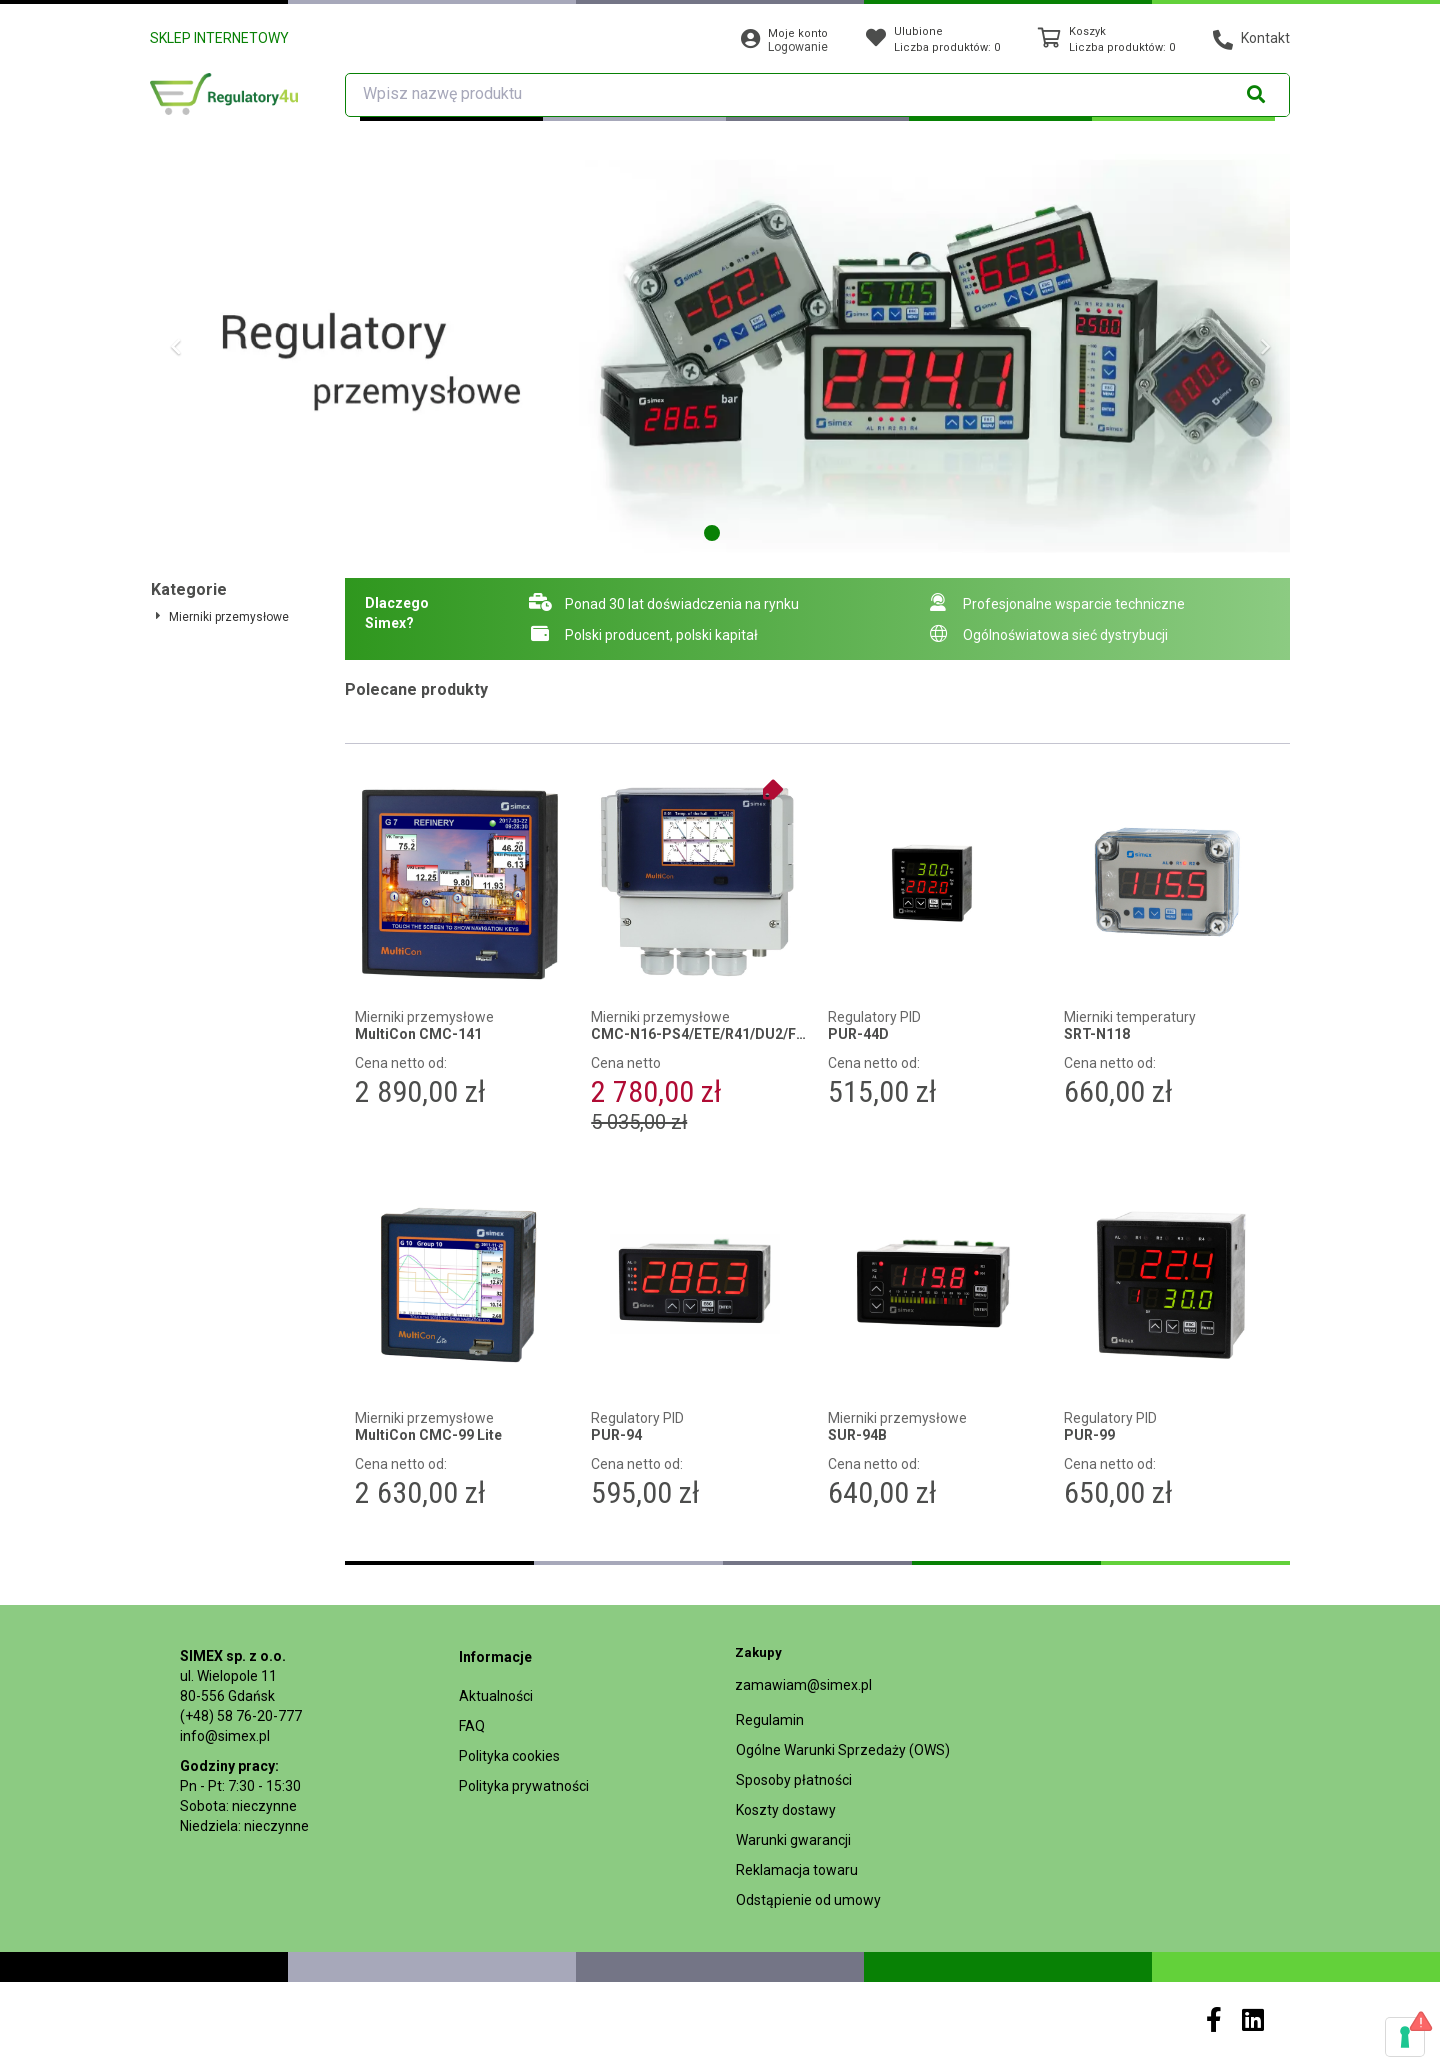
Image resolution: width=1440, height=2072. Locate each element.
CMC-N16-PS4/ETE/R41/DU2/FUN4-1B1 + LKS (699, 1034)
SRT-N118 (1097, 1034)
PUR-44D (858, 1034)
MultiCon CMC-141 (418, 1034)
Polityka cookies (509, 1756)
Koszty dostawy (786, 1810)
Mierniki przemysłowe (229, 617)
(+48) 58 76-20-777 (241, 1716)
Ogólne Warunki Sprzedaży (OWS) (843, 1750)
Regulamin (770, 1720)
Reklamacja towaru (797, 1870)
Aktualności (496, 1696)
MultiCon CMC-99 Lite (428, 1435)
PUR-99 (1089, 1435)
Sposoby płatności (794, 1780)
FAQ (472, 1726)
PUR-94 (616, 1435)
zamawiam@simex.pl (803, 1685)
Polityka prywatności (524, 1786)
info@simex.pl (225, 1736)
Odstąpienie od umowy (808, 1900)
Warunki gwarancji (793, 1840)
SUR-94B (857, 1435)
